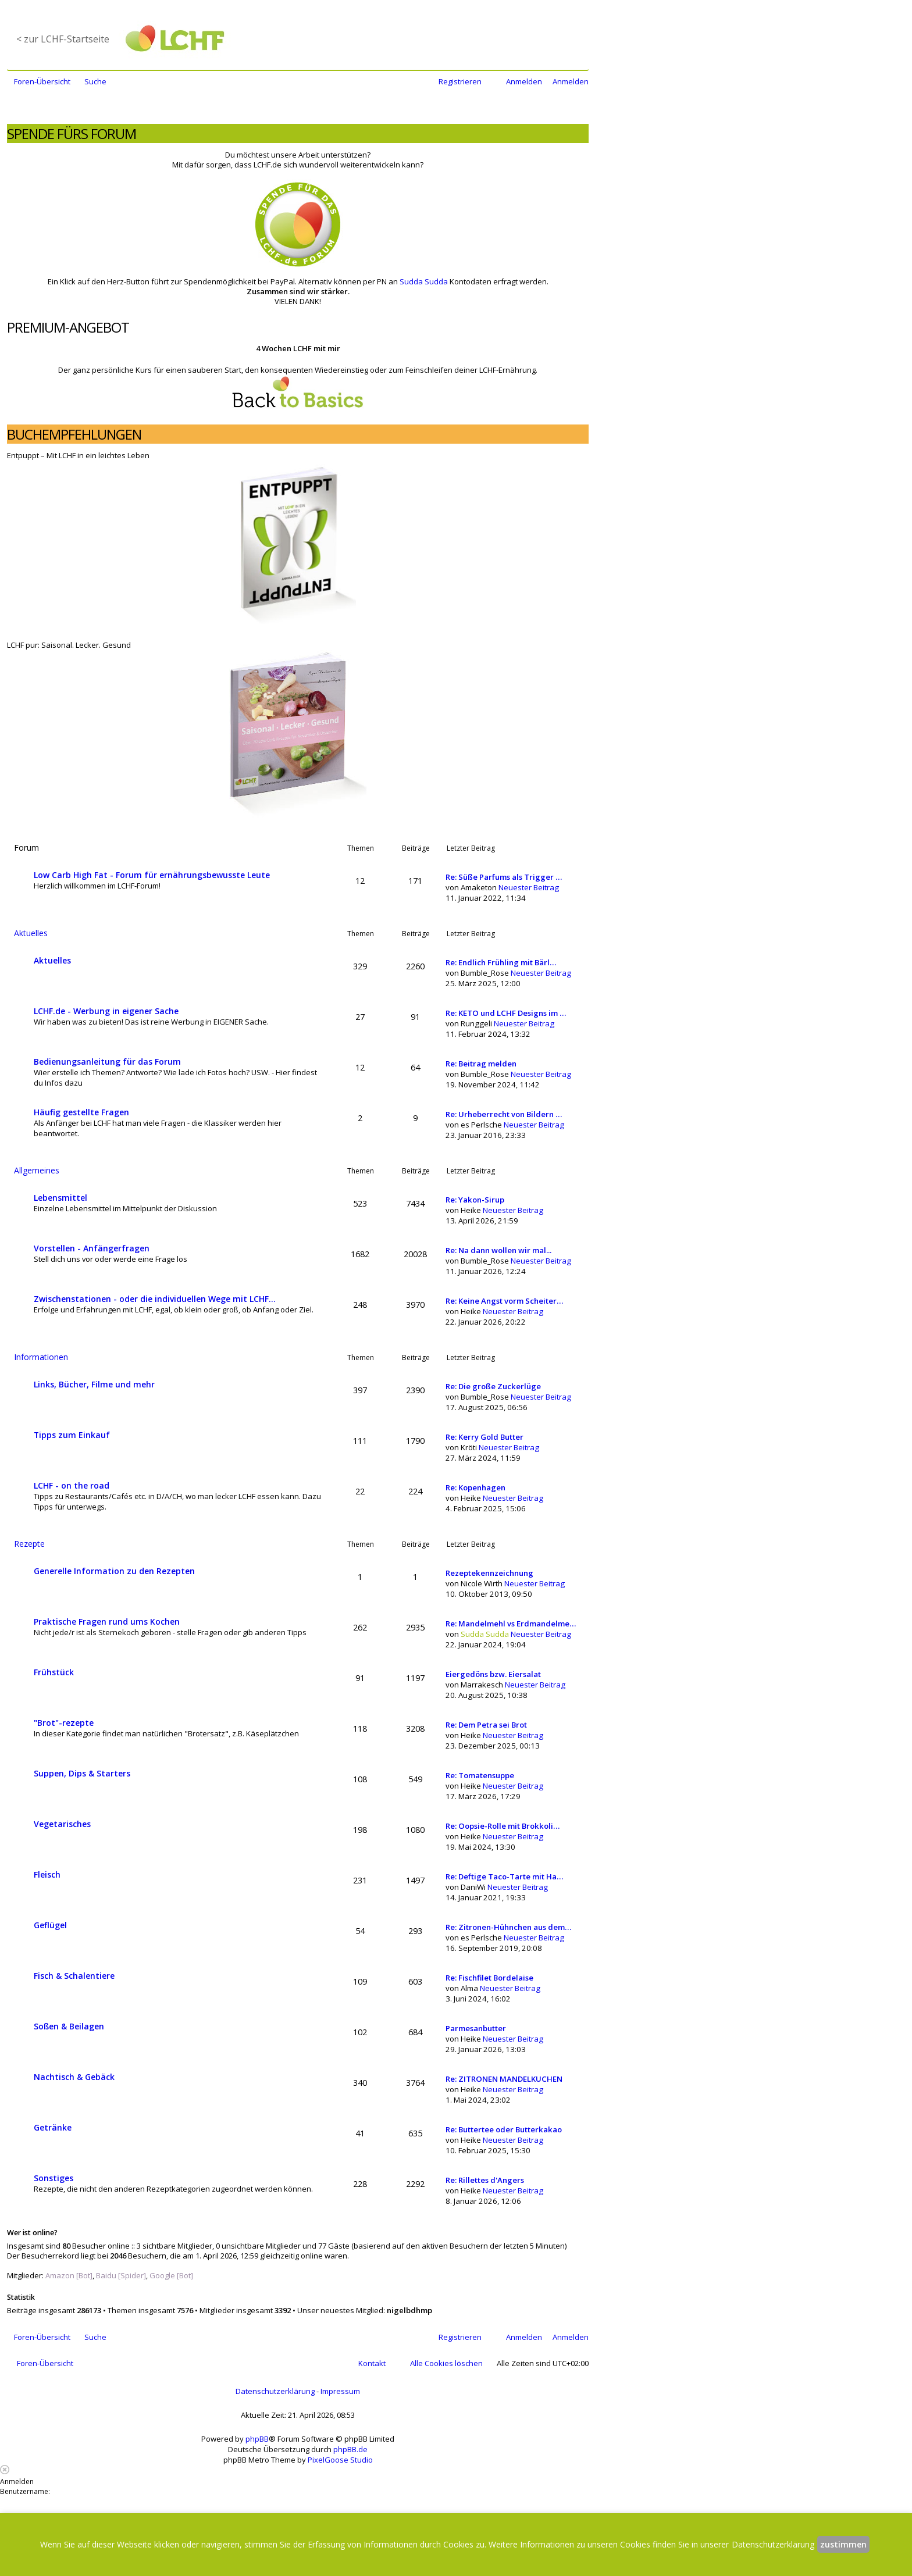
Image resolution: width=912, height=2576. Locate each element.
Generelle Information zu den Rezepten (114, 1570)
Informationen (41, 1356)
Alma (469, 1988)
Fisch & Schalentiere (74, 1975)
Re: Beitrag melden (481, 1063)
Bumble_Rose (485, 973)
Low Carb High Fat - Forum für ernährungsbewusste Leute (152, 874)
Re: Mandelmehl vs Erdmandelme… (511, 1623)
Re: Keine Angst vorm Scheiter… (504, 1301)
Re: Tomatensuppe (480, 1775)
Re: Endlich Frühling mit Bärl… (501, 962)
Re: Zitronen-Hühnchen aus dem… (508, 1927)
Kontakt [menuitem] (372, 2363)
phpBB (257, 2439)
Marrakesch (482, 1684)
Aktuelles (31, 933)
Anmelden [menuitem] (524, 81)
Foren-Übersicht (45, 2363)
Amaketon (479, 887)
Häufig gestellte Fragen (81, 1112)
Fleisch (47, 1874)
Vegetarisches (62, 1823)
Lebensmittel (60, 1197)
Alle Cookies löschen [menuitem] (446, 2363)
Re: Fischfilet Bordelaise (489, 1977)
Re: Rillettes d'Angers (485, 2180)
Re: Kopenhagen (475, 1487)
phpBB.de (350, 2449)
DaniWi (473, 1887)
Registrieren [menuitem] (460, 81)
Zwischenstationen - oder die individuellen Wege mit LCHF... (155, 1298)
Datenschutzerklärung (275, 2391)
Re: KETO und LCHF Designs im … (506, 1013)
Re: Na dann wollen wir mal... (498, 1250)
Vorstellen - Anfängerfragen (91, 1248)
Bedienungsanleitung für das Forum (107, 1061)
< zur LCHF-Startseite (62, 39)
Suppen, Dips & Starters (82, 1773)
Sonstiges (53, 2177)
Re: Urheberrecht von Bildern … (504, 1114)
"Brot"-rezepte (64, 1722)
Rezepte (29, 1543)
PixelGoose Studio (340, 2459)
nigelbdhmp (409, 2310)
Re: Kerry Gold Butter (484, 1437)
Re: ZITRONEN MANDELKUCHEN (504, 2079)
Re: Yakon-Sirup (475, 1199)
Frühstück (54, 1672)
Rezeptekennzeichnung (489, 1573)
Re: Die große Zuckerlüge (493, 1386)
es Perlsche (481, 1124)
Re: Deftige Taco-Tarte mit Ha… (504, 1876)
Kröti (469, 1447)
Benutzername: (25, 2491)
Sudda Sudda (424, 281)
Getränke (53, 2127)
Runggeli (476, 1023)
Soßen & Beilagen (69, 2026)
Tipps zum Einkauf (72, 1434)
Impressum (340, 2391)
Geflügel (50, 1925)
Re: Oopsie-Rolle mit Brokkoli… (503, 1826)
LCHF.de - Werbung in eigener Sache (106, 1010)
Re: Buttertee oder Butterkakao (504, 2129)
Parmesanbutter (476, 2028)
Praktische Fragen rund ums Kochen (107, 1621)
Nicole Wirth (482, 1583)
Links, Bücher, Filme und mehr (94, 1384)
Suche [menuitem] (95, 81)
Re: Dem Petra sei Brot (486, 1724)
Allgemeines (36, 1170)
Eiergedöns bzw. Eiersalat (493, 1674)
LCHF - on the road (71, 1485)
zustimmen (843, 2544)
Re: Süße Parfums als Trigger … (504, 877)
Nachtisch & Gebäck (74, 2076)
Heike (471, 1210)
